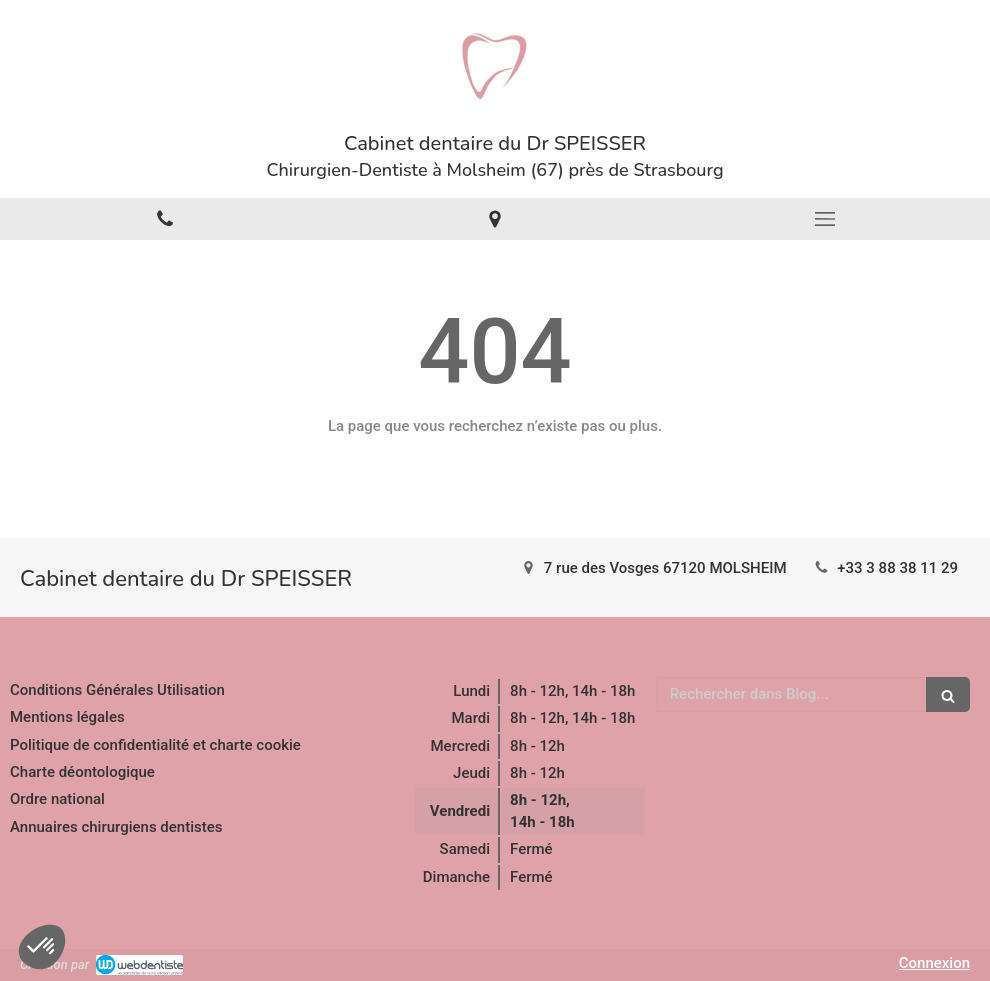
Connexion (934, 963)
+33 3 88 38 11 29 (897, 568)
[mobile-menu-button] (825, 219)
